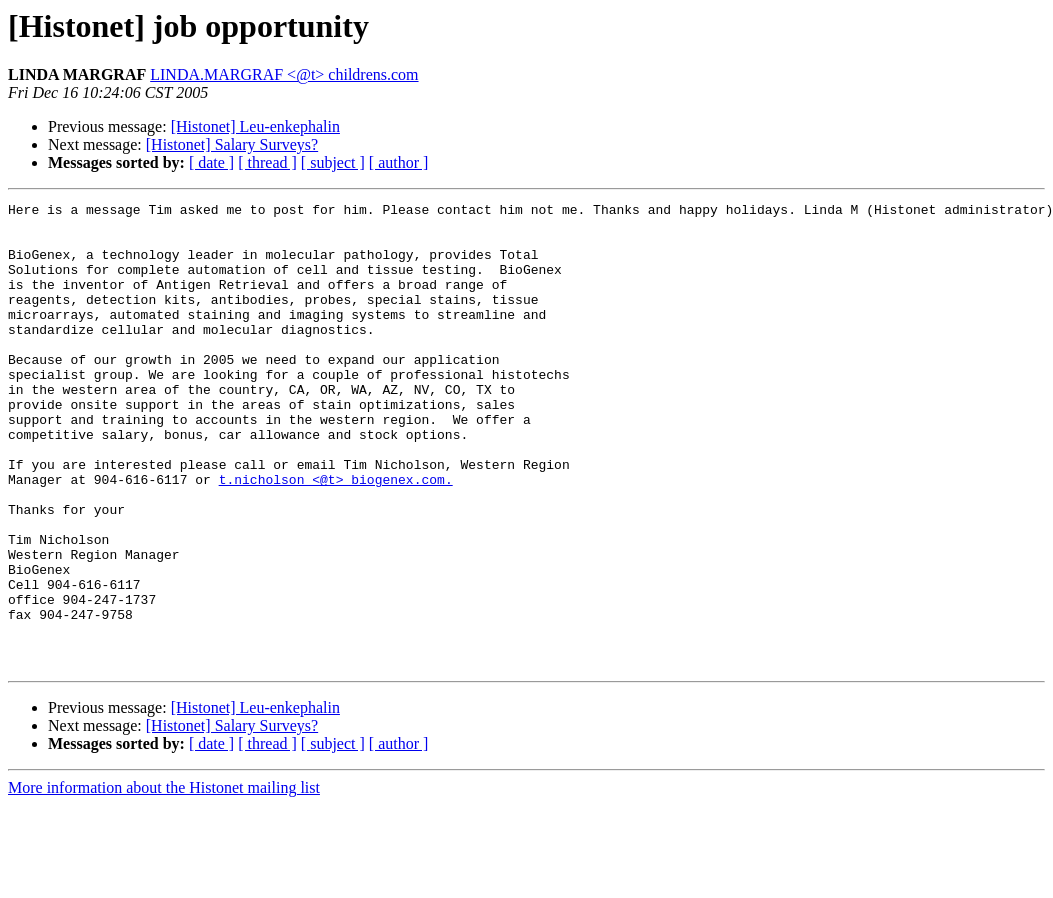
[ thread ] (267, 162)
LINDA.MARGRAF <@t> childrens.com (284, 74)
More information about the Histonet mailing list (164, 880)
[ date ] (211, 162)
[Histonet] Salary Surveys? (232, 144)
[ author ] (399, 162)
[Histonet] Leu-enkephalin (255, 126)
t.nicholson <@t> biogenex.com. (336, 536)
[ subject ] (333, 162)
